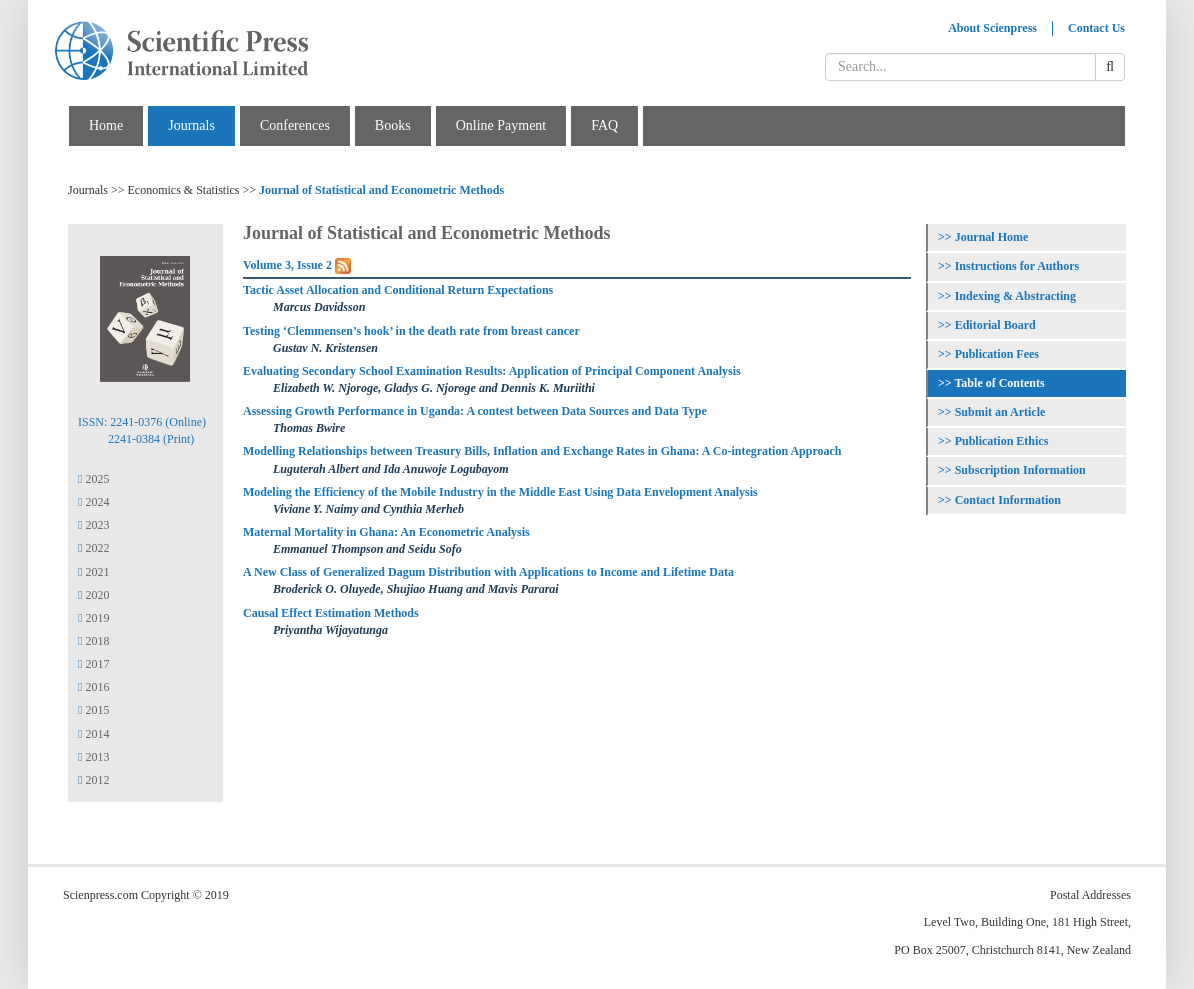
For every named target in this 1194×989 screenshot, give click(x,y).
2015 (93, 710)
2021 (93, 572)
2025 (93, 479)
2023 (93, 525)
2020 (93, 595)
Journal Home (992, 237)
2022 (93, 548)
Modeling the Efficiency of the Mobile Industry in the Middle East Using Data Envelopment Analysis (500, 492)
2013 (93, 757)
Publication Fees (997, 354)
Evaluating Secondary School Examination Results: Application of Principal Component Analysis (492, 371)
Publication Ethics (1002, 441)
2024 (93, 502)
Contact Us (1096, 28)
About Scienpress (992, 28)
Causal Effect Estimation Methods (331, 613)
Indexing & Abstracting (1015, 296)
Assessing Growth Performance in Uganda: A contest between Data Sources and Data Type (475, 411)
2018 (93, 641)
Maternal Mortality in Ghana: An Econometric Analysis (386, 532)
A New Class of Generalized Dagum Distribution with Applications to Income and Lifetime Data (488, 572)
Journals (191, 125)
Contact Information (1008, 500)
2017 (93, 664)
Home (106, 125)
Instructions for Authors (1017, 266)
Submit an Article (1000, 412)
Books (393, 125)
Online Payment (501, 125)
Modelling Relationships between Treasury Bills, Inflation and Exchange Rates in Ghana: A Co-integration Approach (542, 451)
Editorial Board (995, 325)
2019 (93, 618)
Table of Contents (999, 383)
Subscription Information (1020, 470)
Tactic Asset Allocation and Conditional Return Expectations (398, 290)
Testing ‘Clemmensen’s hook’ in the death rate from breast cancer (411, 331)
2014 (93, 734)
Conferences (295, 125)
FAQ (604, 125)
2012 (93, 780)
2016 (93, 687)
